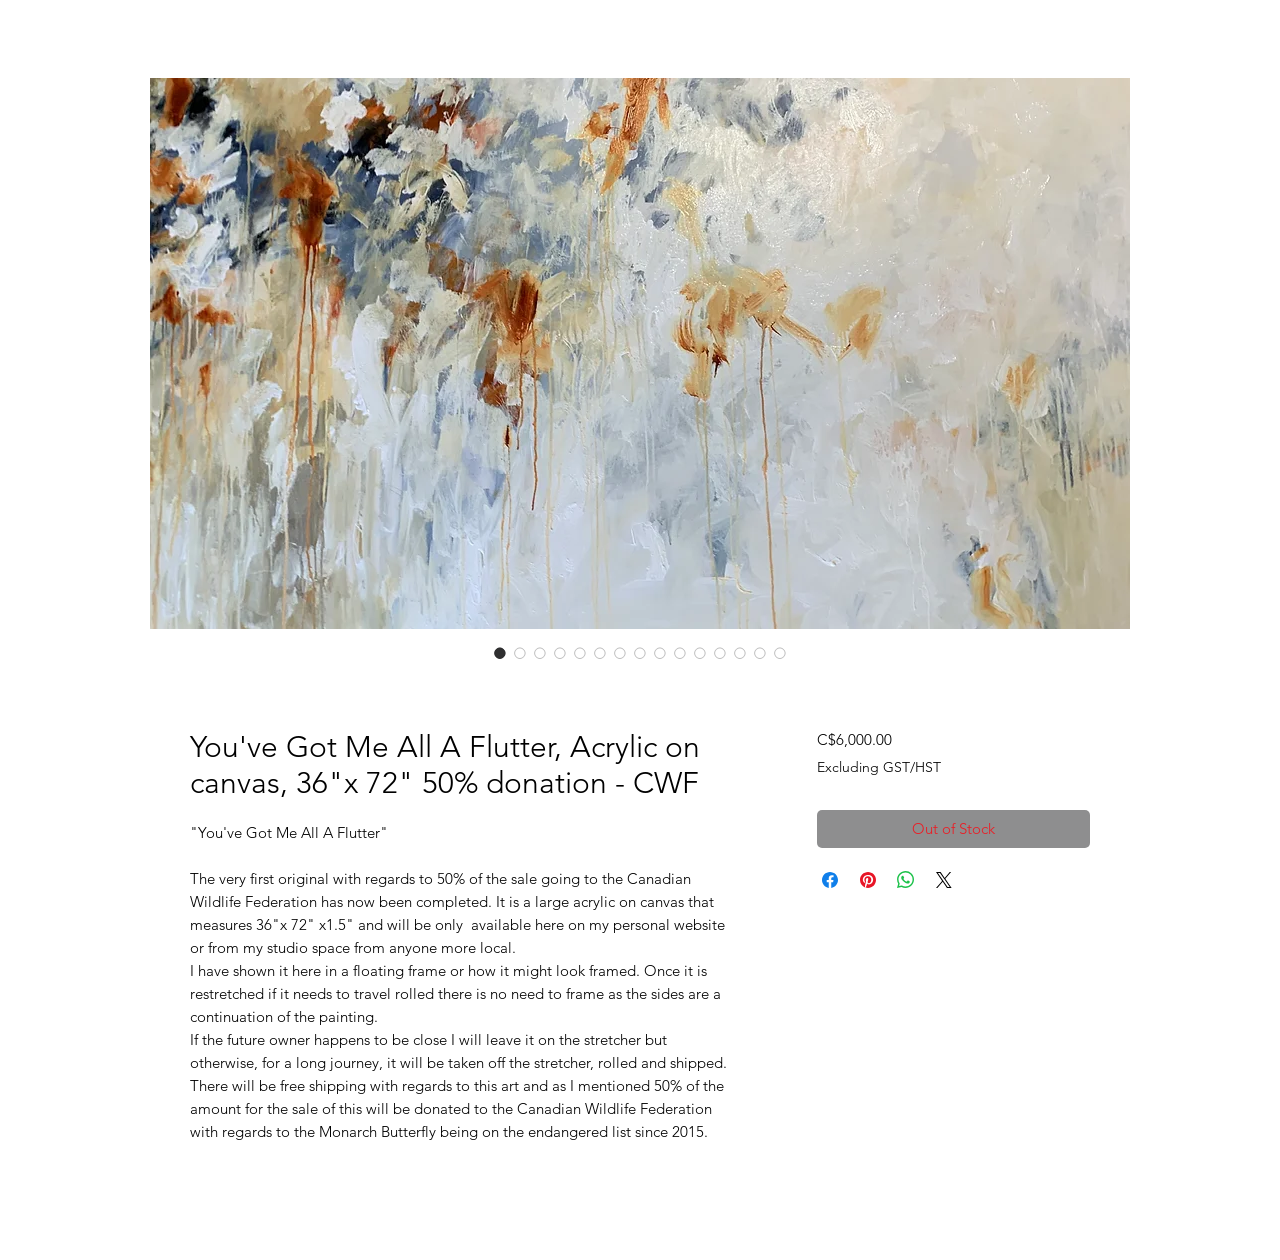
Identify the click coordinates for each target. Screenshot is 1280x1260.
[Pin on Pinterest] (868, 880)
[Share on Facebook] (830, 880)
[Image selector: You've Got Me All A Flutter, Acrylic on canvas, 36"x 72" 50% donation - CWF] (500, 653)
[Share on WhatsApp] (906, 880)
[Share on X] (944, 880)
